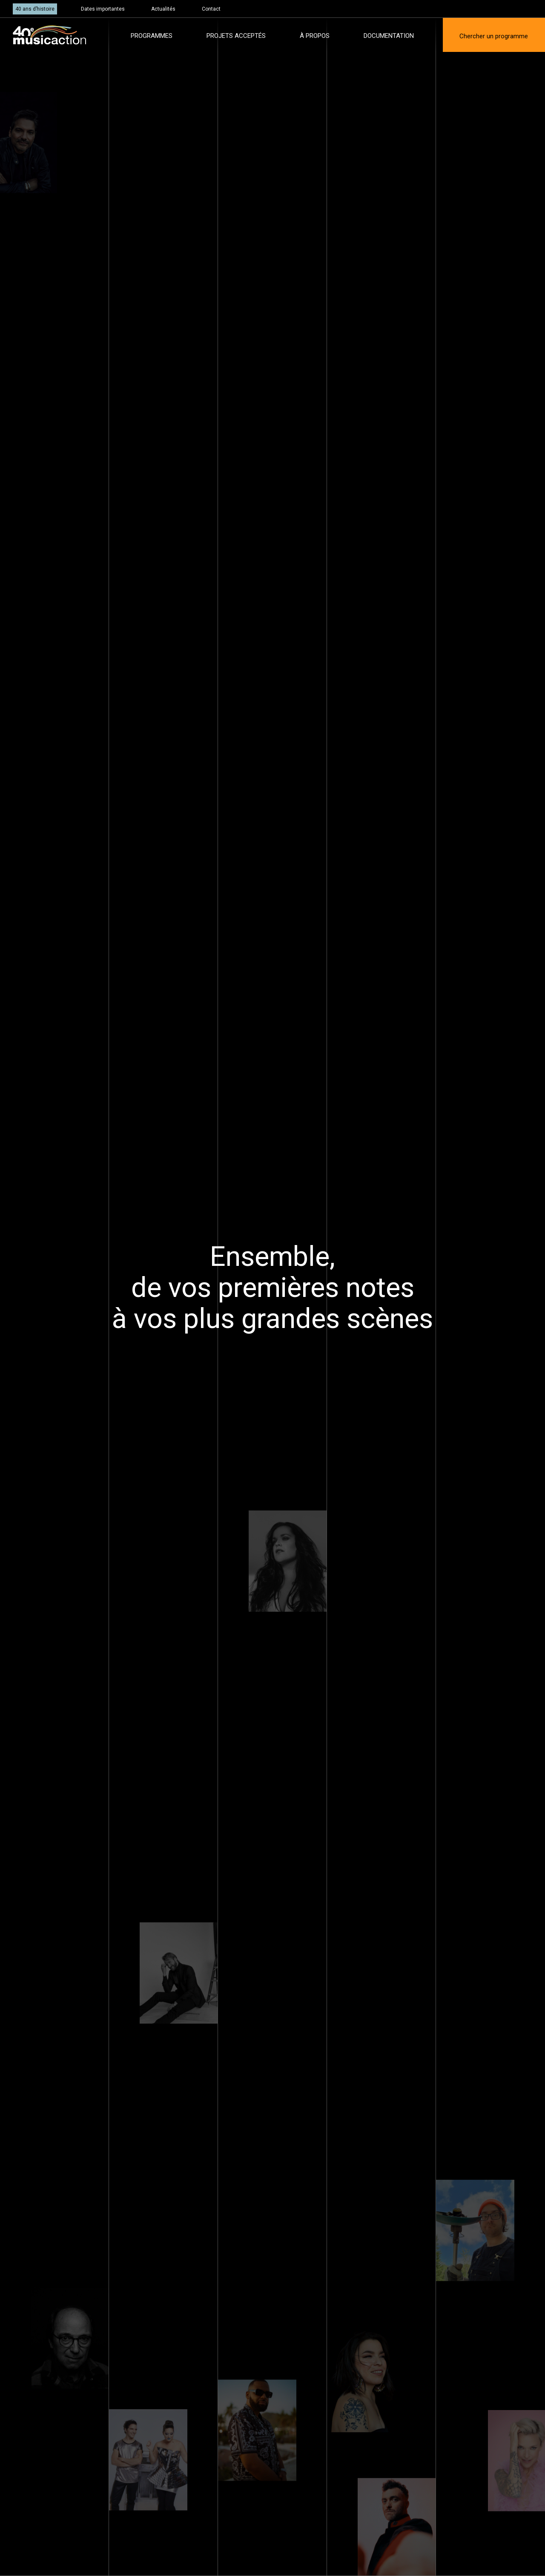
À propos (315, 36)
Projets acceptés (236, 36)
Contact (211, 9)
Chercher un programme (493, 36)
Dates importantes (103, 9)
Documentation (389, 36)
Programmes (151, 36)
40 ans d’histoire (34, 9)
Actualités (163, 9)
